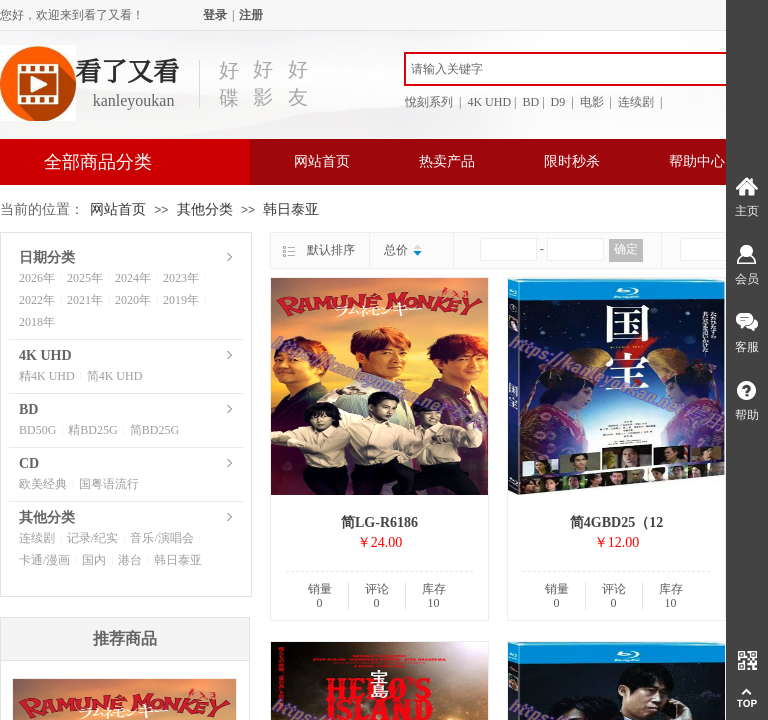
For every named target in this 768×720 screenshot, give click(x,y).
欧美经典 (43, 484)
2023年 (181, 278)
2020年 (133, 300)
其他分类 (205, 209)
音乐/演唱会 (161, 538)
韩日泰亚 (291, 209)
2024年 (133, 278)
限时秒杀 (572, 161)
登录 (215, 15)
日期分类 (47, 257)
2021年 (85, 300)
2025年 (85, 278)
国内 (94, 560)
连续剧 (37, 538)
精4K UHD (47, 376)
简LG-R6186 (379, 522)
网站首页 (322, 161)
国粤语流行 (109, 484)
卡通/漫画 (44, 560)
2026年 (37, 278)
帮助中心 (697, 161)
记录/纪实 (92, 538)
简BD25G (154, 430)
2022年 (37, 300)
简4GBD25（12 (616, 522)
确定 (626, 249)
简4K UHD (115, 376)
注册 (251, 15)
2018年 (37, 322)
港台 (130, 560)
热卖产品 (447, 161)
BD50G (37, 430)
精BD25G (92, 430)
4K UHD (45, 355)
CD (29, 463)
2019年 (181, 300)
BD (28, 409)
